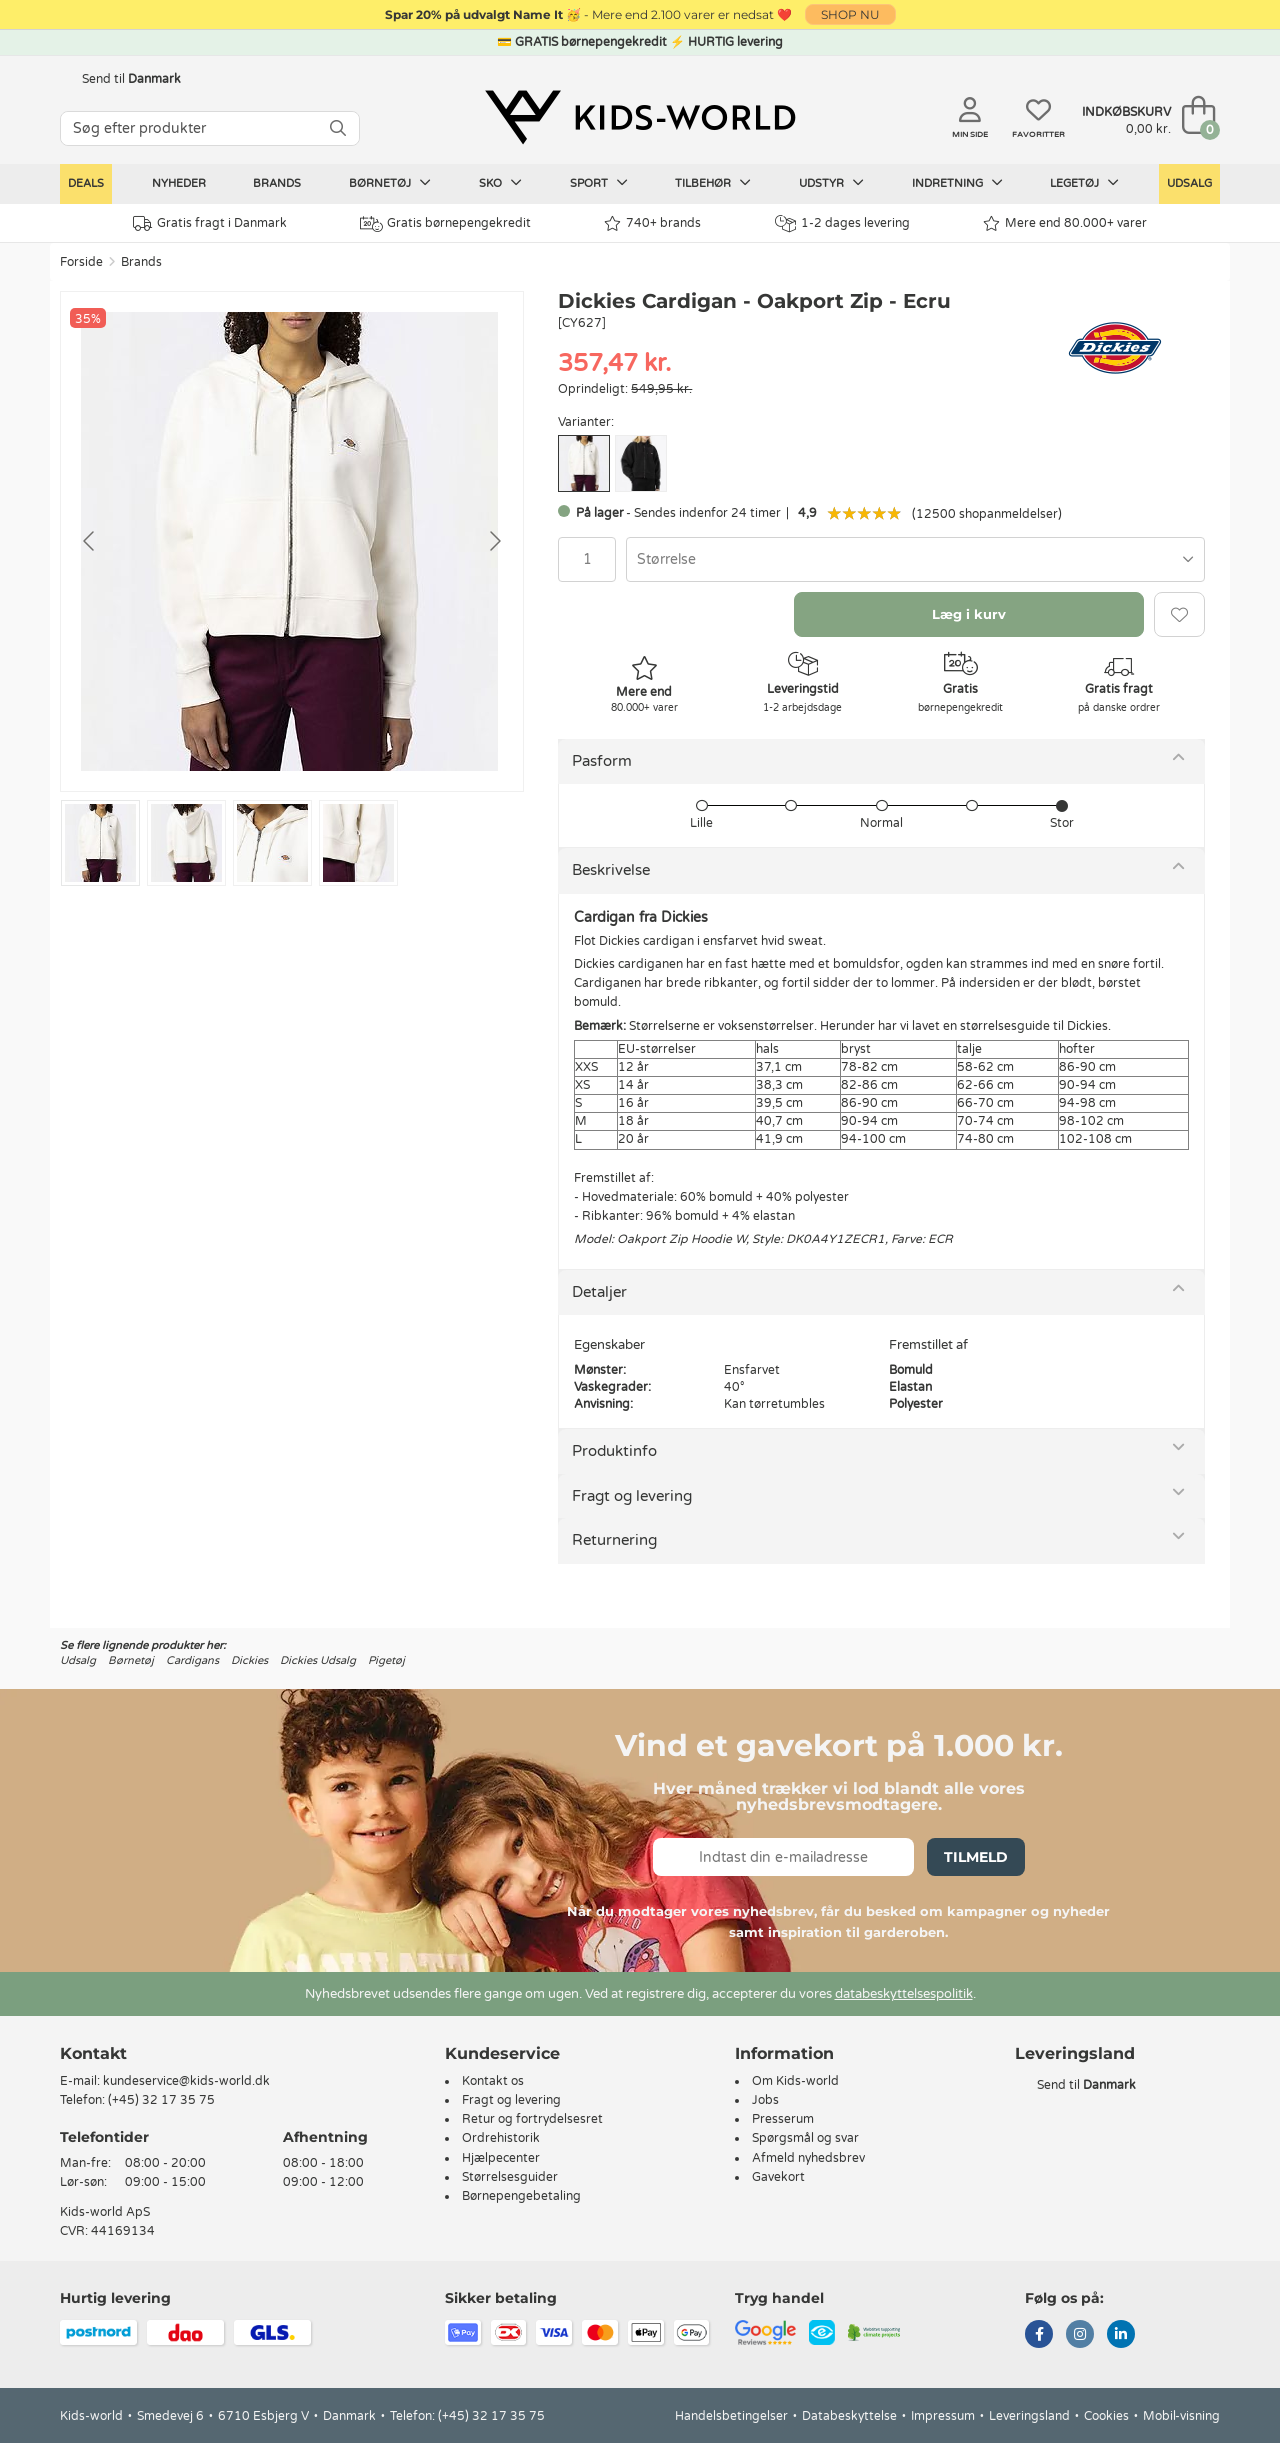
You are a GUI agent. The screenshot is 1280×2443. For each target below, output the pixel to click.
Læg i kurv (969, 614)
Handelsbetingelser (731, 2416)
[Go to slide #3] (272, 843)
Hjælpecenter (501, 2158)
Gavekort (778, 2177)
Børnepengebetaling (521, 2196)
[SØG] (338, 128)
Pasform (602, 761)
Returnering (614, 1540)
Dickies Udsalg (318, 1660)
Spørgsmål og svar (805, 2138)
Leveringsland (1029, 2416)
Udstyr (831, 183)
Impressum (943, 2416)
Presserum (783, 2119)
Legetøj (1084, 183)
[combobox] (915, 559)
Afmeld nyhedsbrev (808, 2158)
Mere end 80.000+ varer (1065, 223)
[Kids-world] (640, 117)
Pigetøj (386, 1660)
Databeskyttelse (849, 2416)
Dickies (249, 1660)
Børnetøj (390, 183)
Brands (277, 183)
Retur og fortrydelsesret (532, 2119)
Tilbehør (713, 183)
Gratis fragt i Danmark (210, 223)
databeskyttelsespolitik (904, 1994)
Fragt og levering (632, 1496)
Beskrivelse (611, 870)
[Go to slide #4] (358, 843)
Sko (500, 183)
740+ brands (652, 223)
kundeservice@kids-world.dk (186, 2081)
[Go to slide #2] (186, 843)
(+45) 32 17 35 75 (161, 2100)
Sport (599, 183)
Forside (81, 262)
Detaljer (599, 1292)
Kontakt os (493, 2081)
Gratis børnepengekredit (445, 224)
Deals (86, 183)
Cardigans (192, 1660)
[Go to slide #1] (100, 843)
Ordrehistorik (501, 2138)
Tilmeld (976, 1857)
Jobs (765, 2100)
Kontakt (93, 2053)
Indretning (957, 183)
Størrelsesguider (510, 2177)
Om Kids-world (795, 2081)
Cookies (1106, 2416)
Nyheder (179, 183)
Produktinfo (614, 1451)
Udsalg (1189, 183)
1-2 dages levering (842, 223)
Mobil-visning (1181, 2416)
